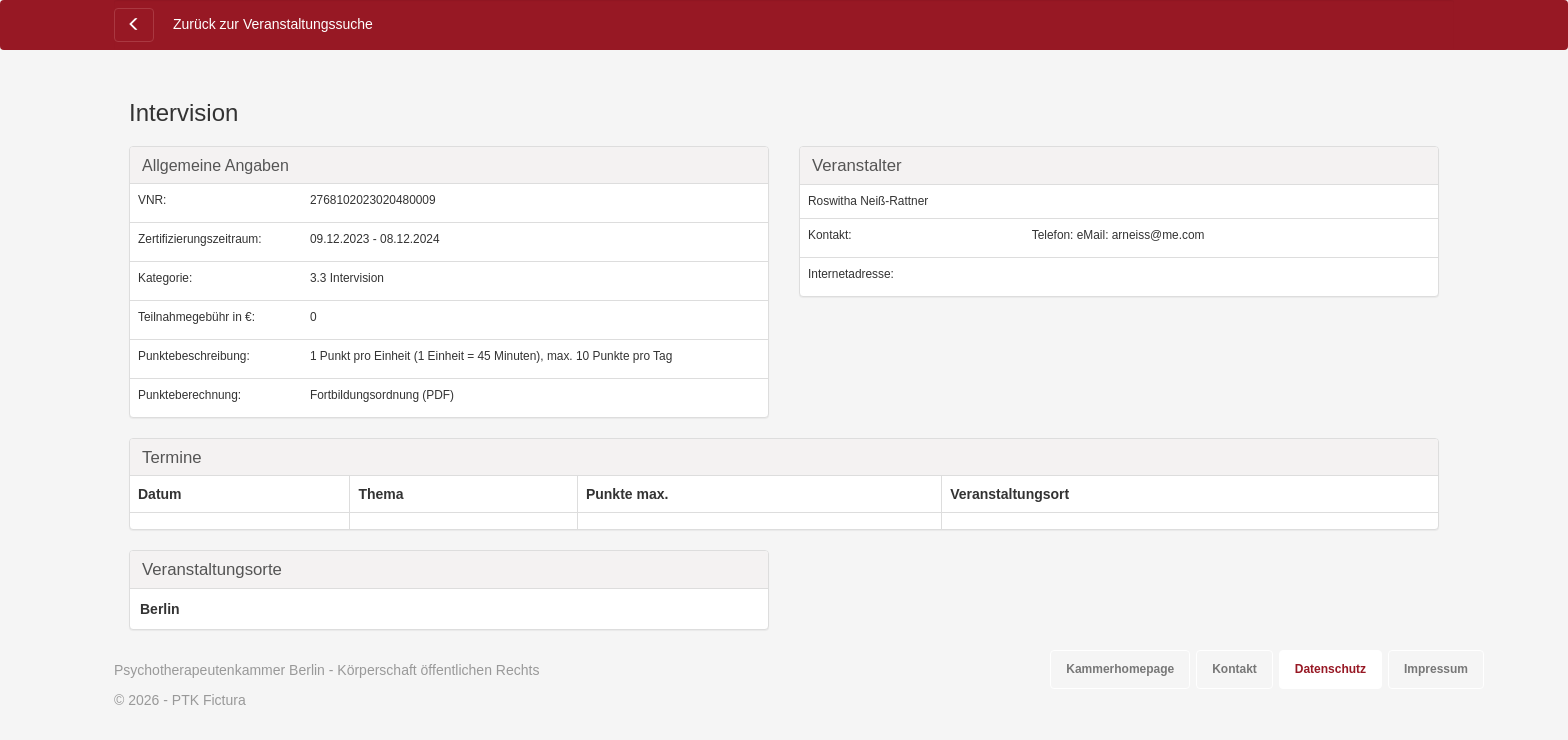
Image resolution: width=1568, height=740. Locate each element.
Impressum (1436, 669)
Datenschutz (1330, 669)
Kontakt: (830, 235)
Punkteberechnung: (189, 395)
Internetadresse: (851, 274)
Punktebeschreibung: (194, 356)
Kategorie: (165, 278)
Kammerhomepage (1120, 669)
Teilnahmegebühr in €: (196, 317)
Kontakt (1234, 669)
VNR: (152, 200)
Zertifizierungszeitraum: (200, 239)
